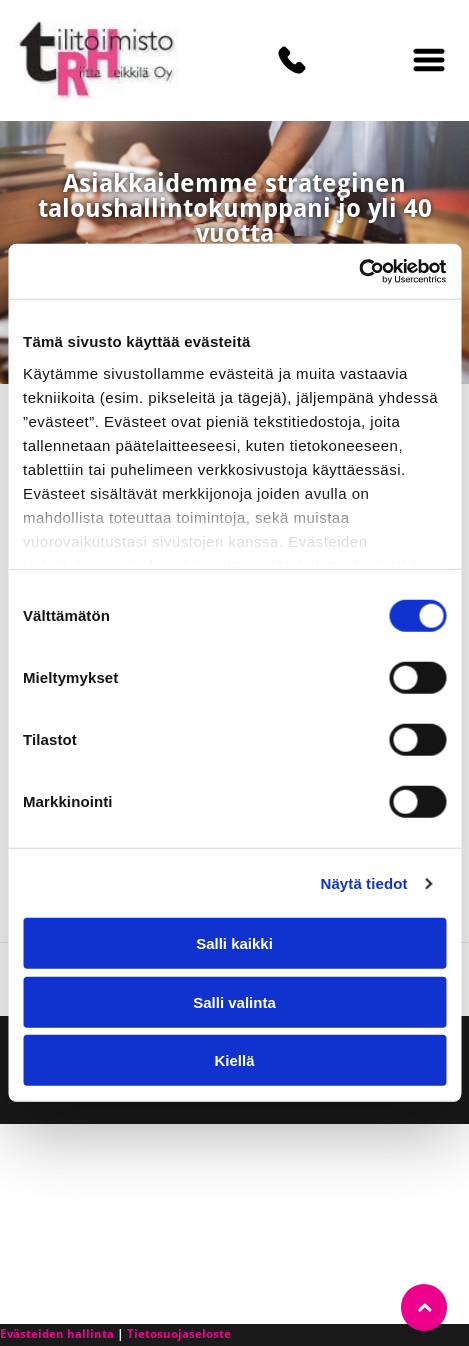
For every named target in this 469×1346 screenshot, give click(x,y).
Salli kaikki (234, 943)
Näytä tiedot (364, 883)
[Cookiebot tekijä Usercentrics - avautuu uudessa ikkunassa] (358, 272)
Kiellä (234, 1060)
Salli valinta (234, 1002)
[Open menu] (429, 60)
